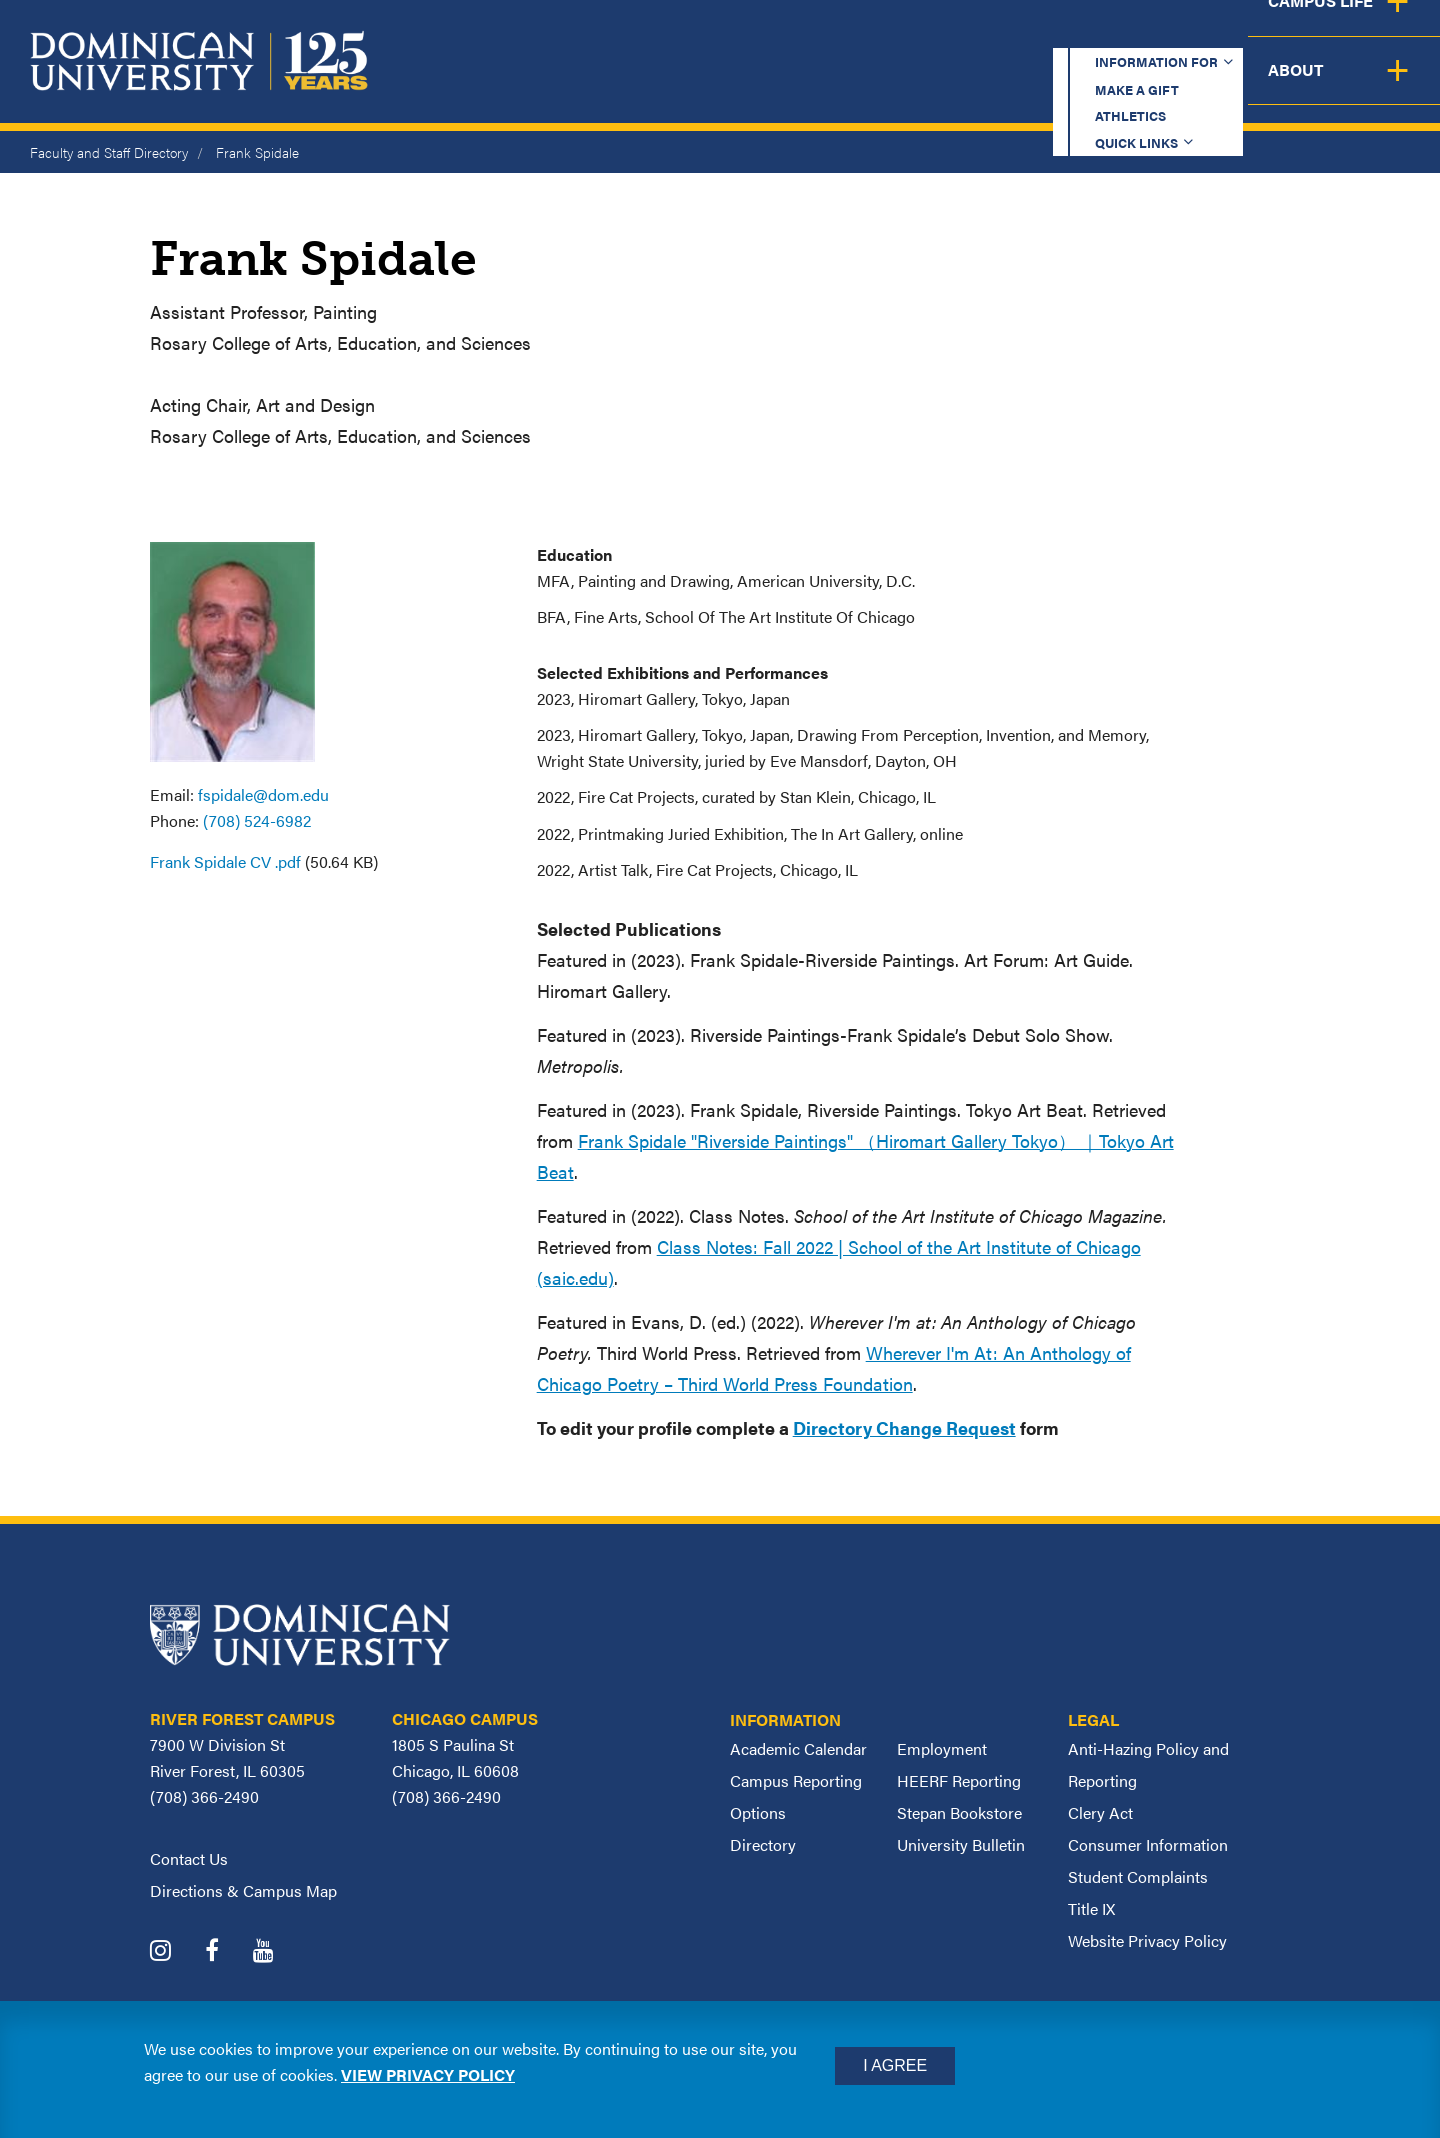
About (1382, 85)
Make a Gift (882, 34)
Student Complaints (1138, 1876)
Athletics (1019, 34)
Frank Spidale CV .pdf (225, 861)
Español (1306, 34)
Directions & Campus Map (243, 1890)
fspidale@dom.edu (263, 794)
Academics (670, 85)
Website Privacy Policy (1147, 1940)
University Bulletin (961, 1844)
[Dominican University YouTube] (278, 1952)
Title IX (1091, 1908)
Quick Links (1156, 34)
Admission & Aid (848, 85)
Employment (942, 1748)
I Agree (895, 2065)
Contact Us (189, 1858)
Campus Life (1242, 85)
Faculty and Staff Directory (109, 152)
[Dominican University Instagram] (175, 1952)
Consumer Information (1148, 1844)
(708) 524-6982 (257, 820)
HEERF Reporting (959, 1780)
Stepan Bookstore (959, 1812)
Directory (763, 1844)
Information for (703, 34)
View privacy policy (428, 2074)
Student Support (1054, 85)
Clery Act (1100, 1812)
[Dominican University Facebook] (227, 1952)
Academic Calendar (798, 1748)
